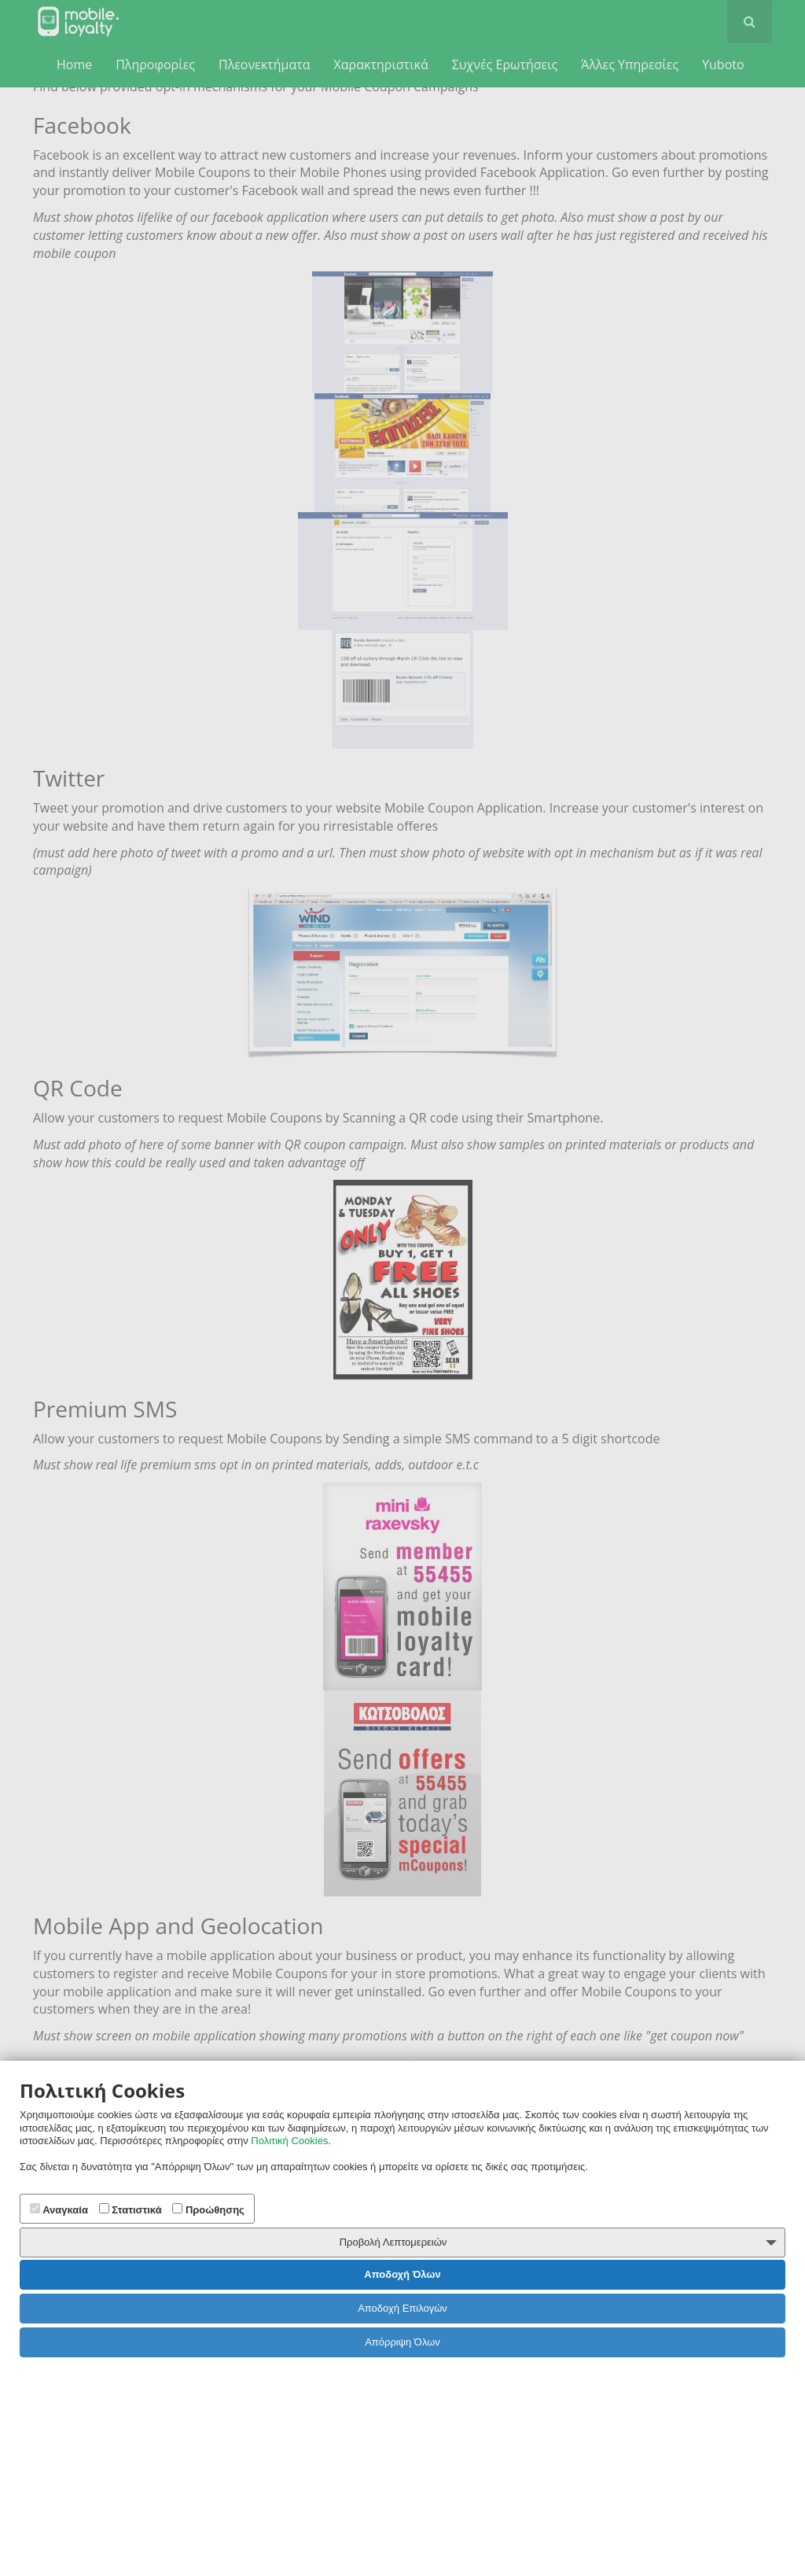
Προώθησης (208, 2209)
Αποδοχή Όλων (402, 2274)
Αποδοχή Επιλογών (402, 2308)
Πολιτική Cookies (289, 2141)
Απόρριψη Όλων (402, 2342)
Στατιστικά (130, 2209)
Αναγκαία (59, 2209)
